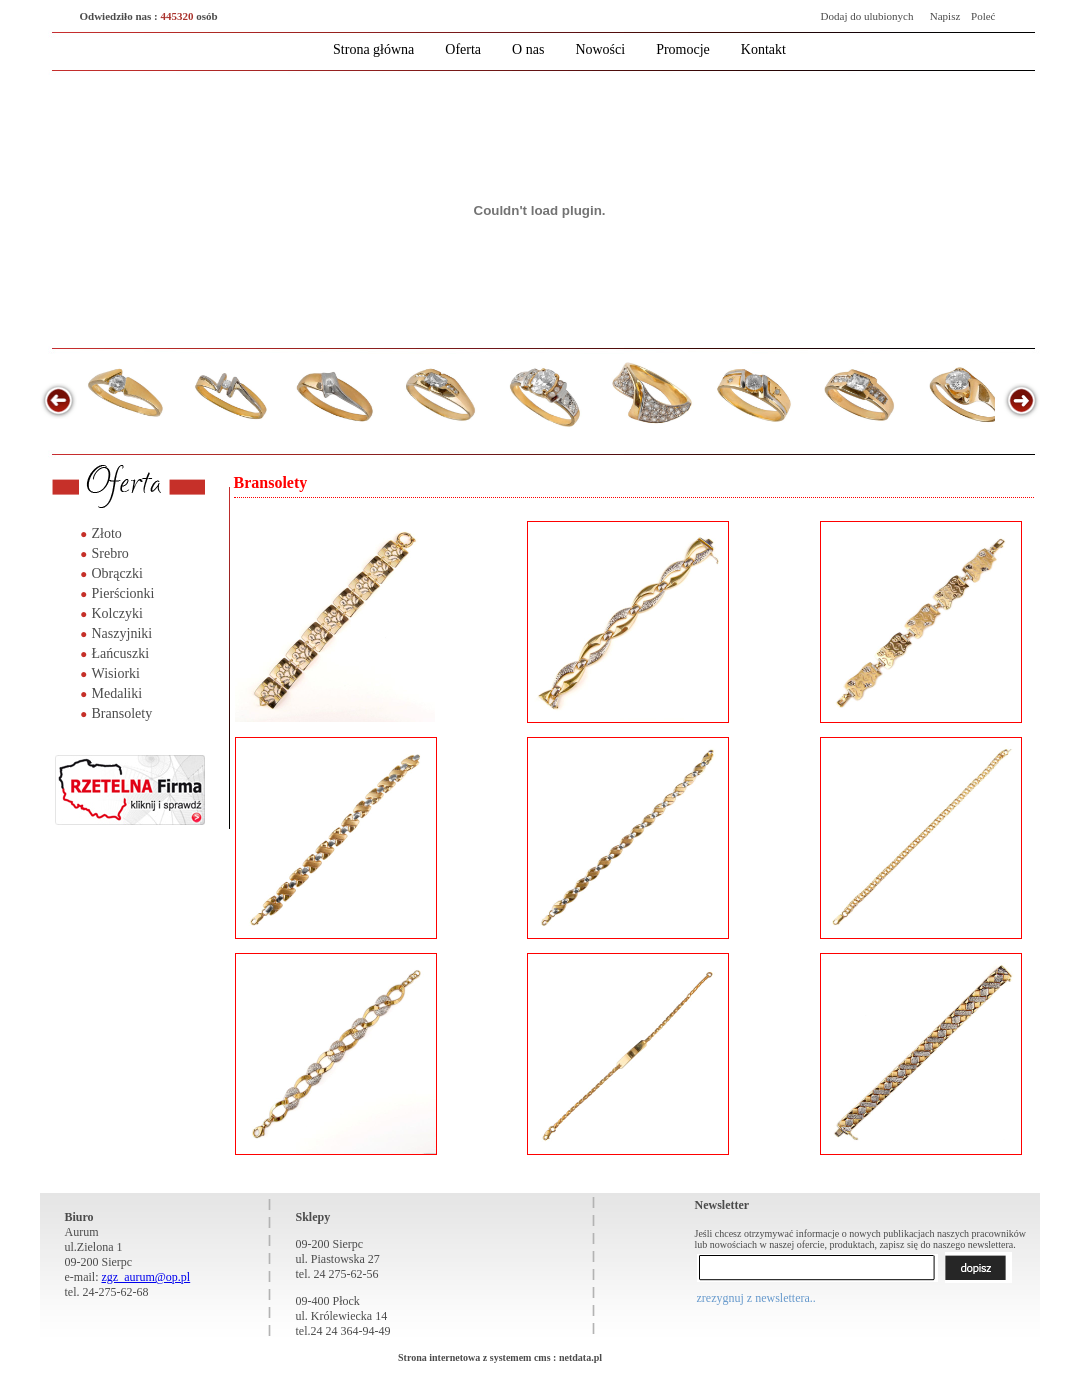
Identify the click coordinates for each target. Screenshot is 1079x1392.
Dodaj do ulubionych (867, 16)
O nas (528, 49)
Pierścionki (123, 593)
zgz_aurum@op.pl (145, 1277)
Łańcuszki (121, 653)
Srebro (110, 553)
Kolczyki (117, 613)
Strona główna (373, 49)
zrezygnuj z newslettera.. (756, 1298)
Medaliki (117, 693)
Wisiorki (116, 673)
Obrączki (117, 573)
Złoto (107, 533)
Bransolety (122, 713)
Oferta (463, 49)
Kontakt (763, 49)
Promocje (683, 49)
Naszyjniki (122, 633)
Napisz (945, 16)
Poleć (983, 16)
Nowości (600, 49)
